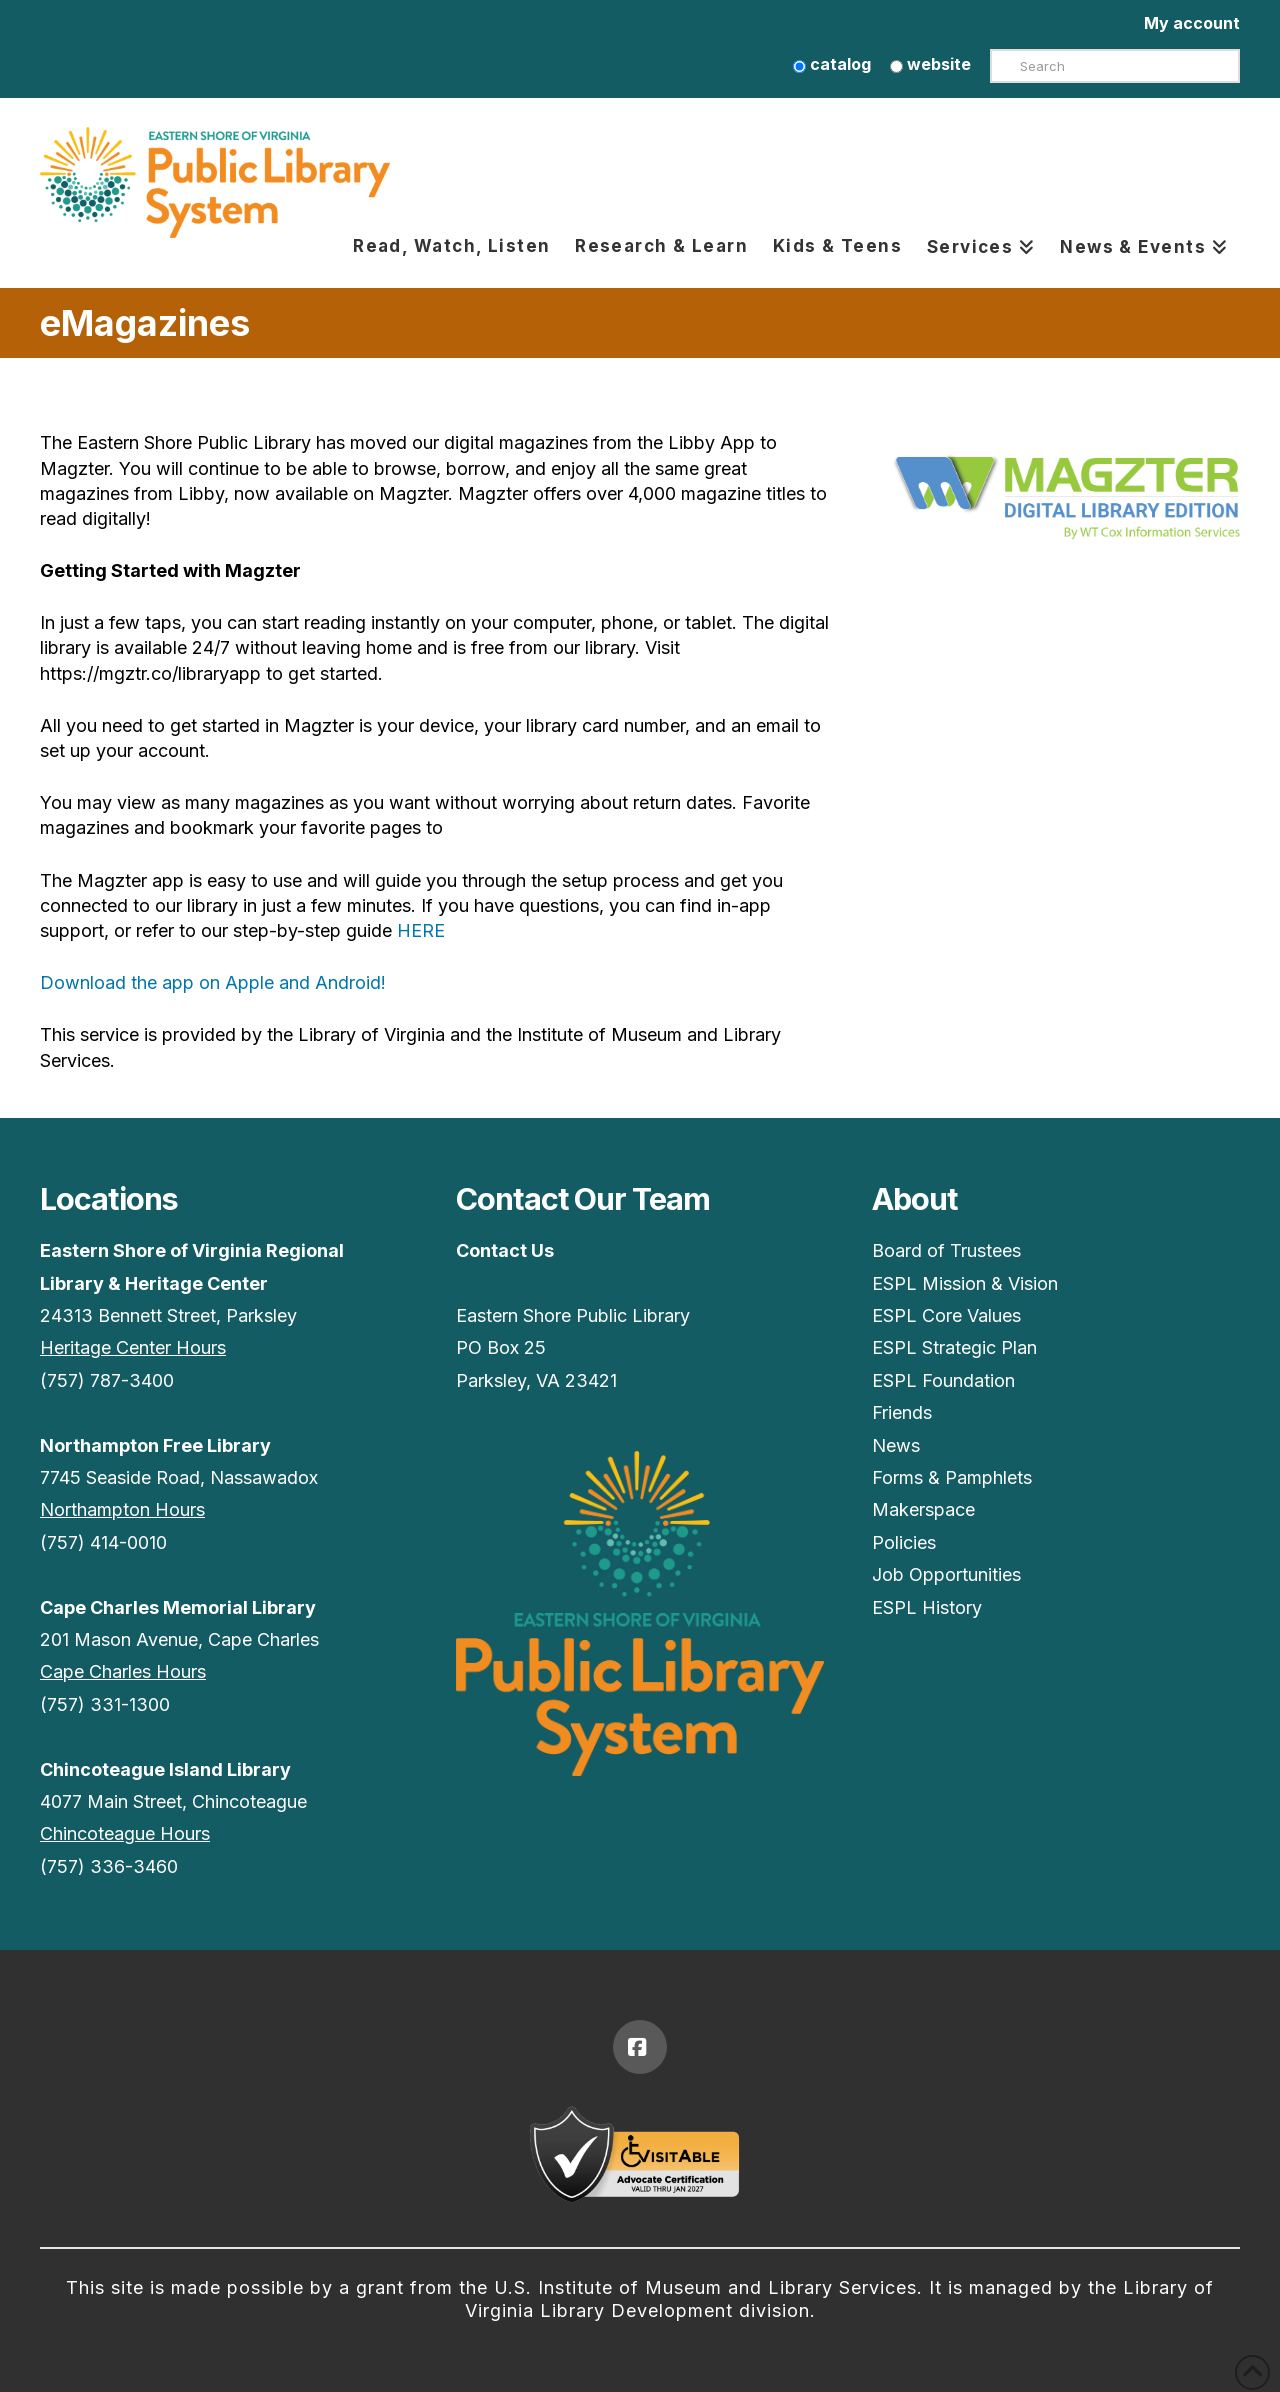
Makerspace (923, 1509)
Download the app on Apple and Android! (213, 982)
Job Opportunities (946, 1574)
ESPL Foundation (943, 1380)
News (896, 1445)
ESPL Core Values (946, 1315)
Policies (904, 1542)
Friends (902, 1412)
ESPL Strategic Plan (954, 1347)
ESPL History (927, 1607)
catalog (832, 64)
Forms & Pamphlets (952, 1477)
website (930, 64)
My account (1192, 23)
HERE (421, 930)
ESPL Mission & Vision (965, 1283)
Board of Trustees (946, 1250)
